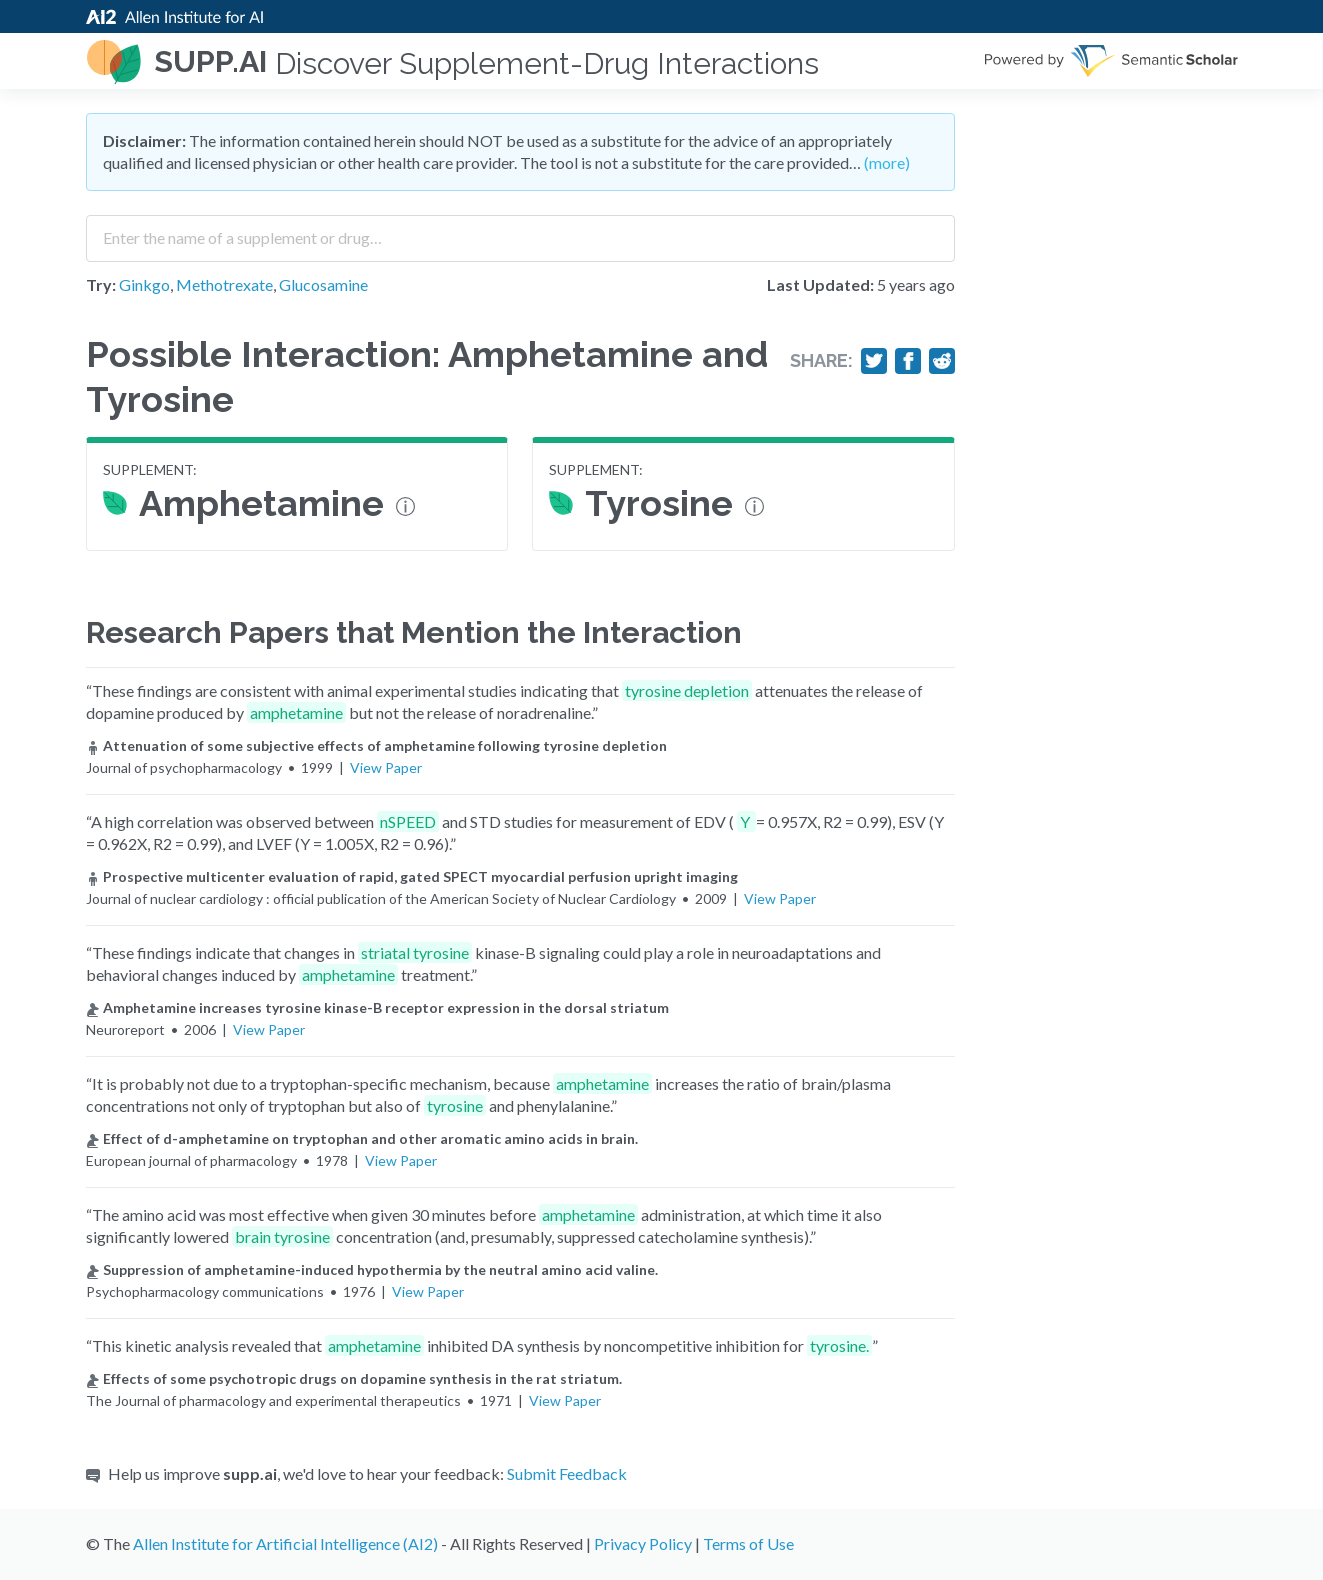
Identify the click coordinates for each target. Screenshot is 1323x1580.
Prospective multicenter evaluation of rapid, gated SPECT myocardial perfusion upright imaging (412, 876)
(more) (887, 162)
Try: (101, 284)
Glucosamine (323, 284)
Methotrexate (224, 284)
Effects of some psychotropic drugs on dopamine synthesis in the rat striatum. (354, 1378)
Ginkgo (144, 284)
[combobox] (520, 231)
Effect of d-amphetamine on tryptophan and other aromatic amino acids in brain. (362, 1138)
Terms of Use (748, 1543)
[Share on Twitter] (874, 361)
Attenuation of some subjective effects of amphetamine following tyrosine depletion (376, 745)
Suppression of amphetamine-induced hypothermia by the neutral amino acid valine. (372, 1269)
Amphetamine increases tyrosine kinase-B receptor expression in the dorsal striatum (377, 1007)
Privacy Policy (643, 1543)
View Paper (386, 767)
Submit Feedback (567, 1473)
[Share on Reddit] (942, 361)
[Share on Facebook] (908, 361)
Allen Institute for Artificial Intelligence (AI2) (285, 1543)
